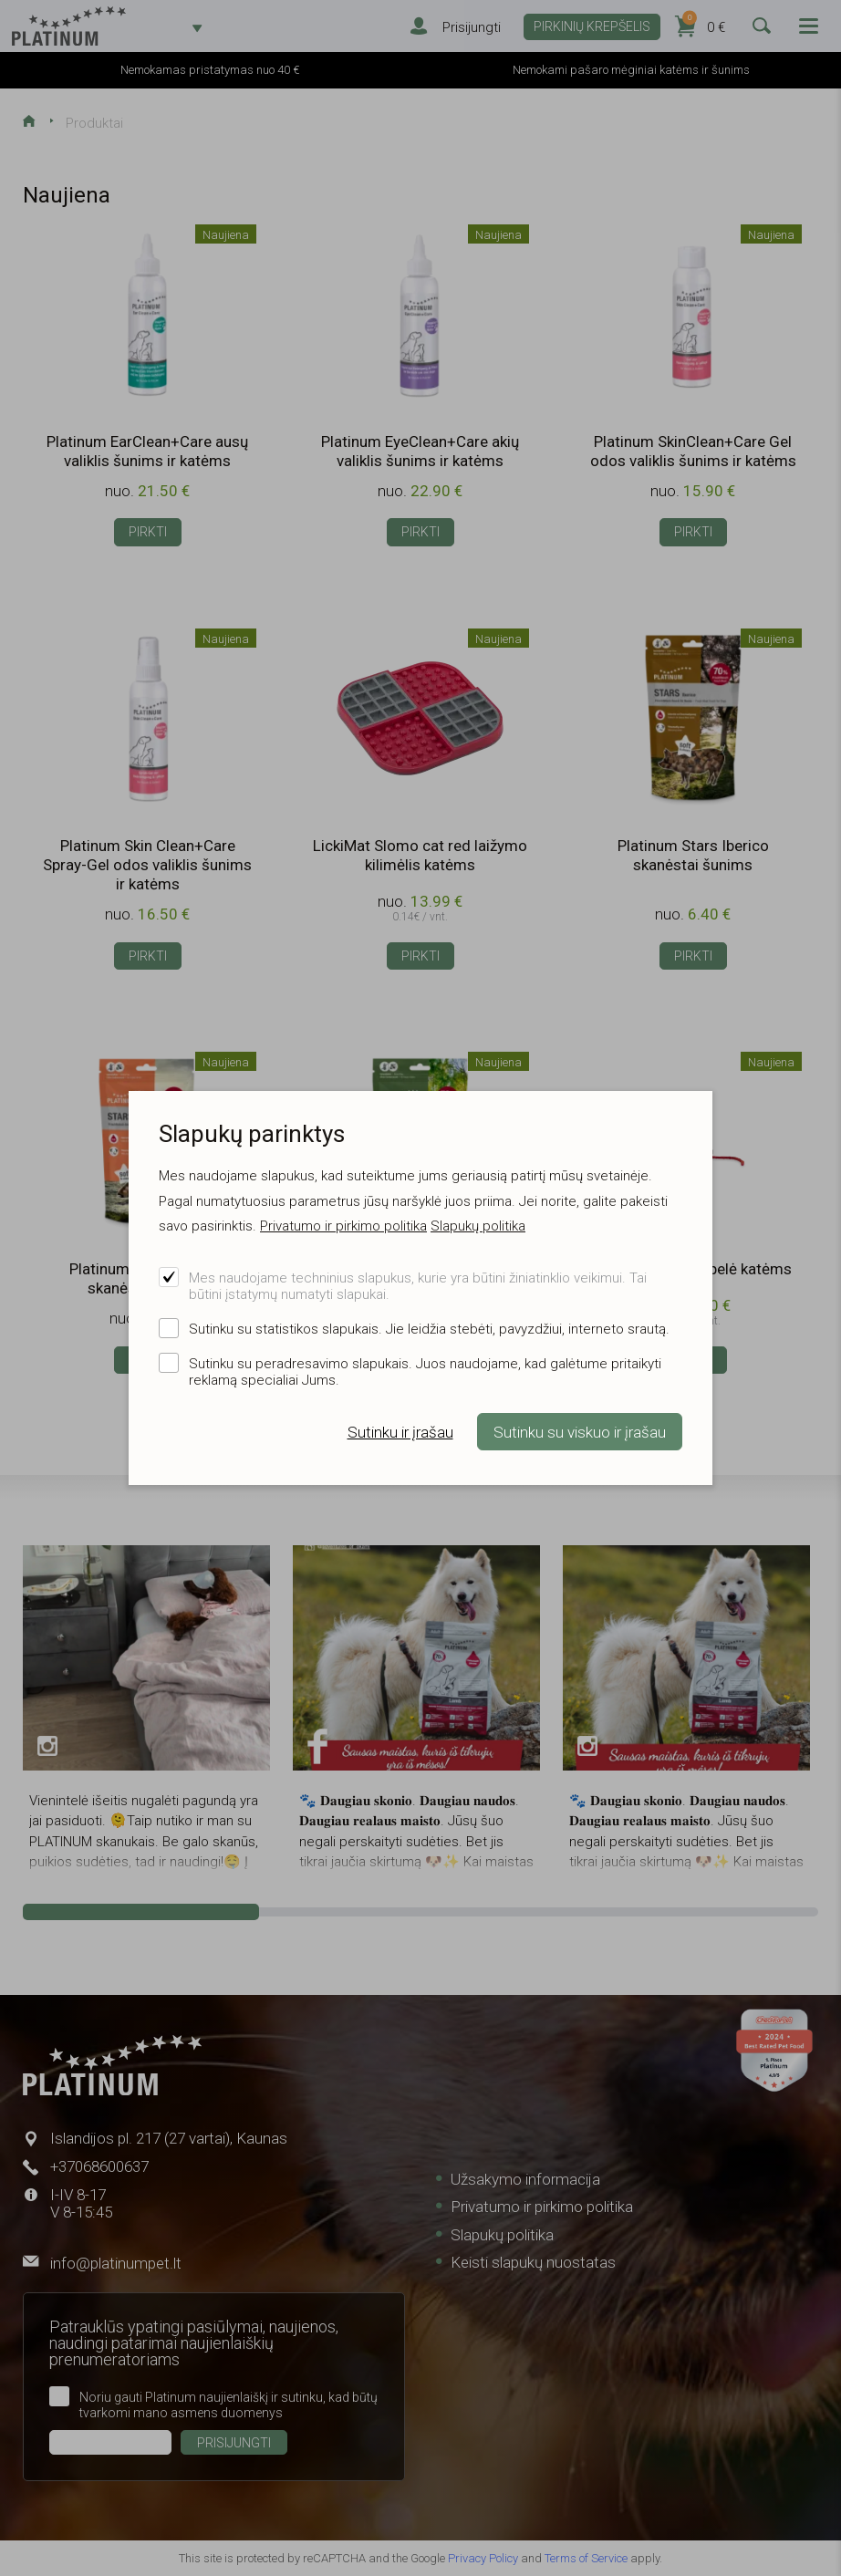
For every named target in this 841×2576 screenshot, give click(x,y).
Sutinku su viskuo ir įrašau (579, 1432)
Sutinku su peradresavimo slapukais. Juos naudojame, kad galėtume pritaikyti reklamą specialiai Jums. (425, 1372)
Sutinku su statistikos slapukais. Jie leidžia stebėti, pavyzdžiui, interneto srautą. (429, 1329)
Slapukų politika (478, 1226)
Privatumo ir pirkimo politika (343, 1226)
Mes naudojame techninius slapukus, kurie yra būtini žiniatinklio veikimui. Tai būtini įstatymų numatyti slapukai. (418, 1286)
